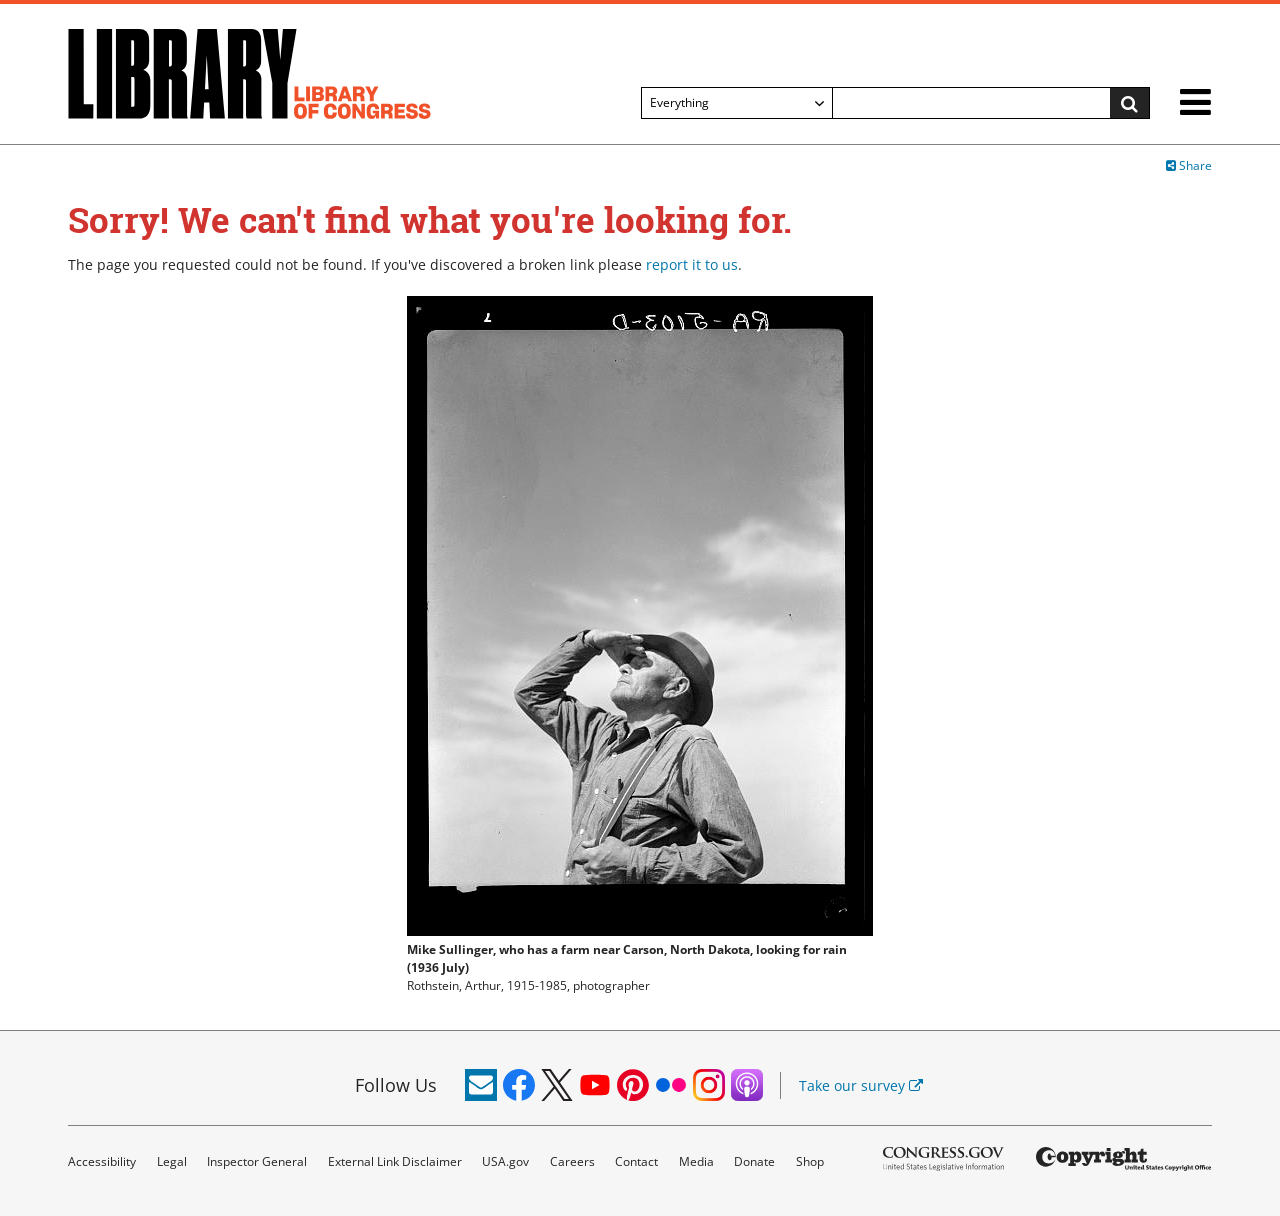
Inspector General (257, 1161)
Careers (572, 1161)
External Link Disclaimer (395, 1161)
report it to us (692, 264)
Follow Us (396, 1085)
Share (1189, 165)
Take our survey (861, 1085)
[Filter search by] (737, 103)
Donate (754, 1161)
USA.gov (505, 1161)
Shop (810, 1161)
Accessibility (102, 1161)
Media (696, 1161)
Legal (172, 1161)
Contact (636, 1161)
